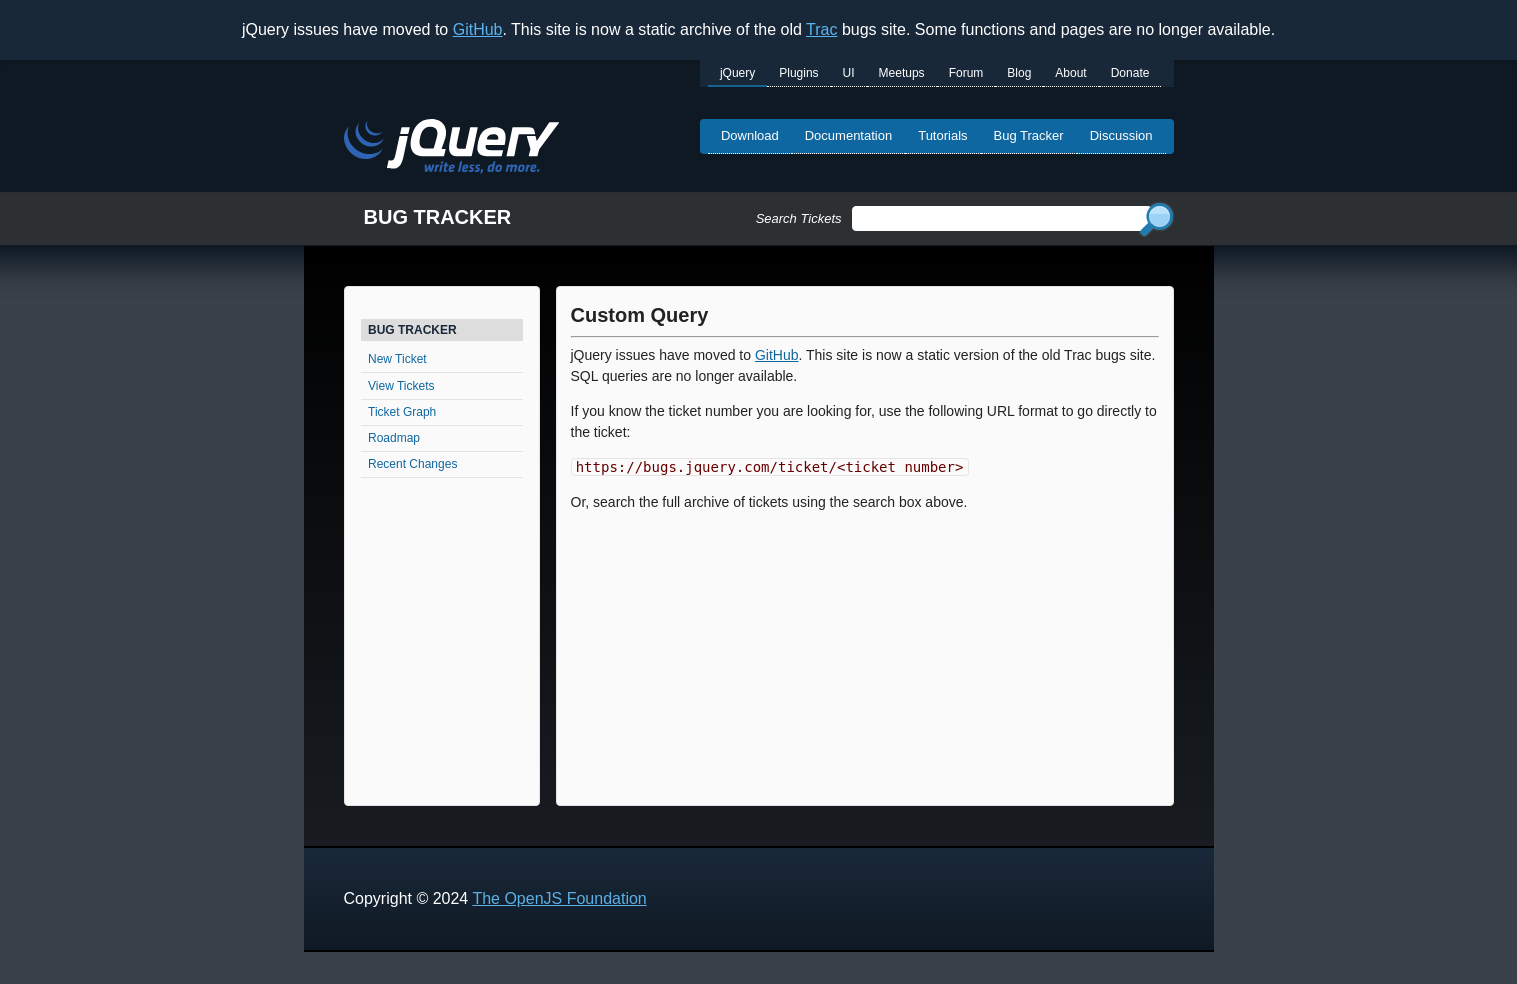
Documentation (848, 135)
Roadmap (394, 438)
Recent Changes (412, 464)
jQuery (737, 73)
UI (849, 73)
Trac (821, 29)
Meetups (902, 73)
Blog (1019, 73)
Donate (1130, 73)
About (1070, 73)
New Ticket (397, 359)
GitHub (478, 29)
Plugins (798, 73)
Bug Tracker (1029, 135)
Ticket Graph (402, 412)
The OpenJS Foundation (559, 898)
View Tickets (401, 386)
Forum (966, 73)
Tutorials (942, 135)
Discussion (1121, 135)
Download (750, 135)
